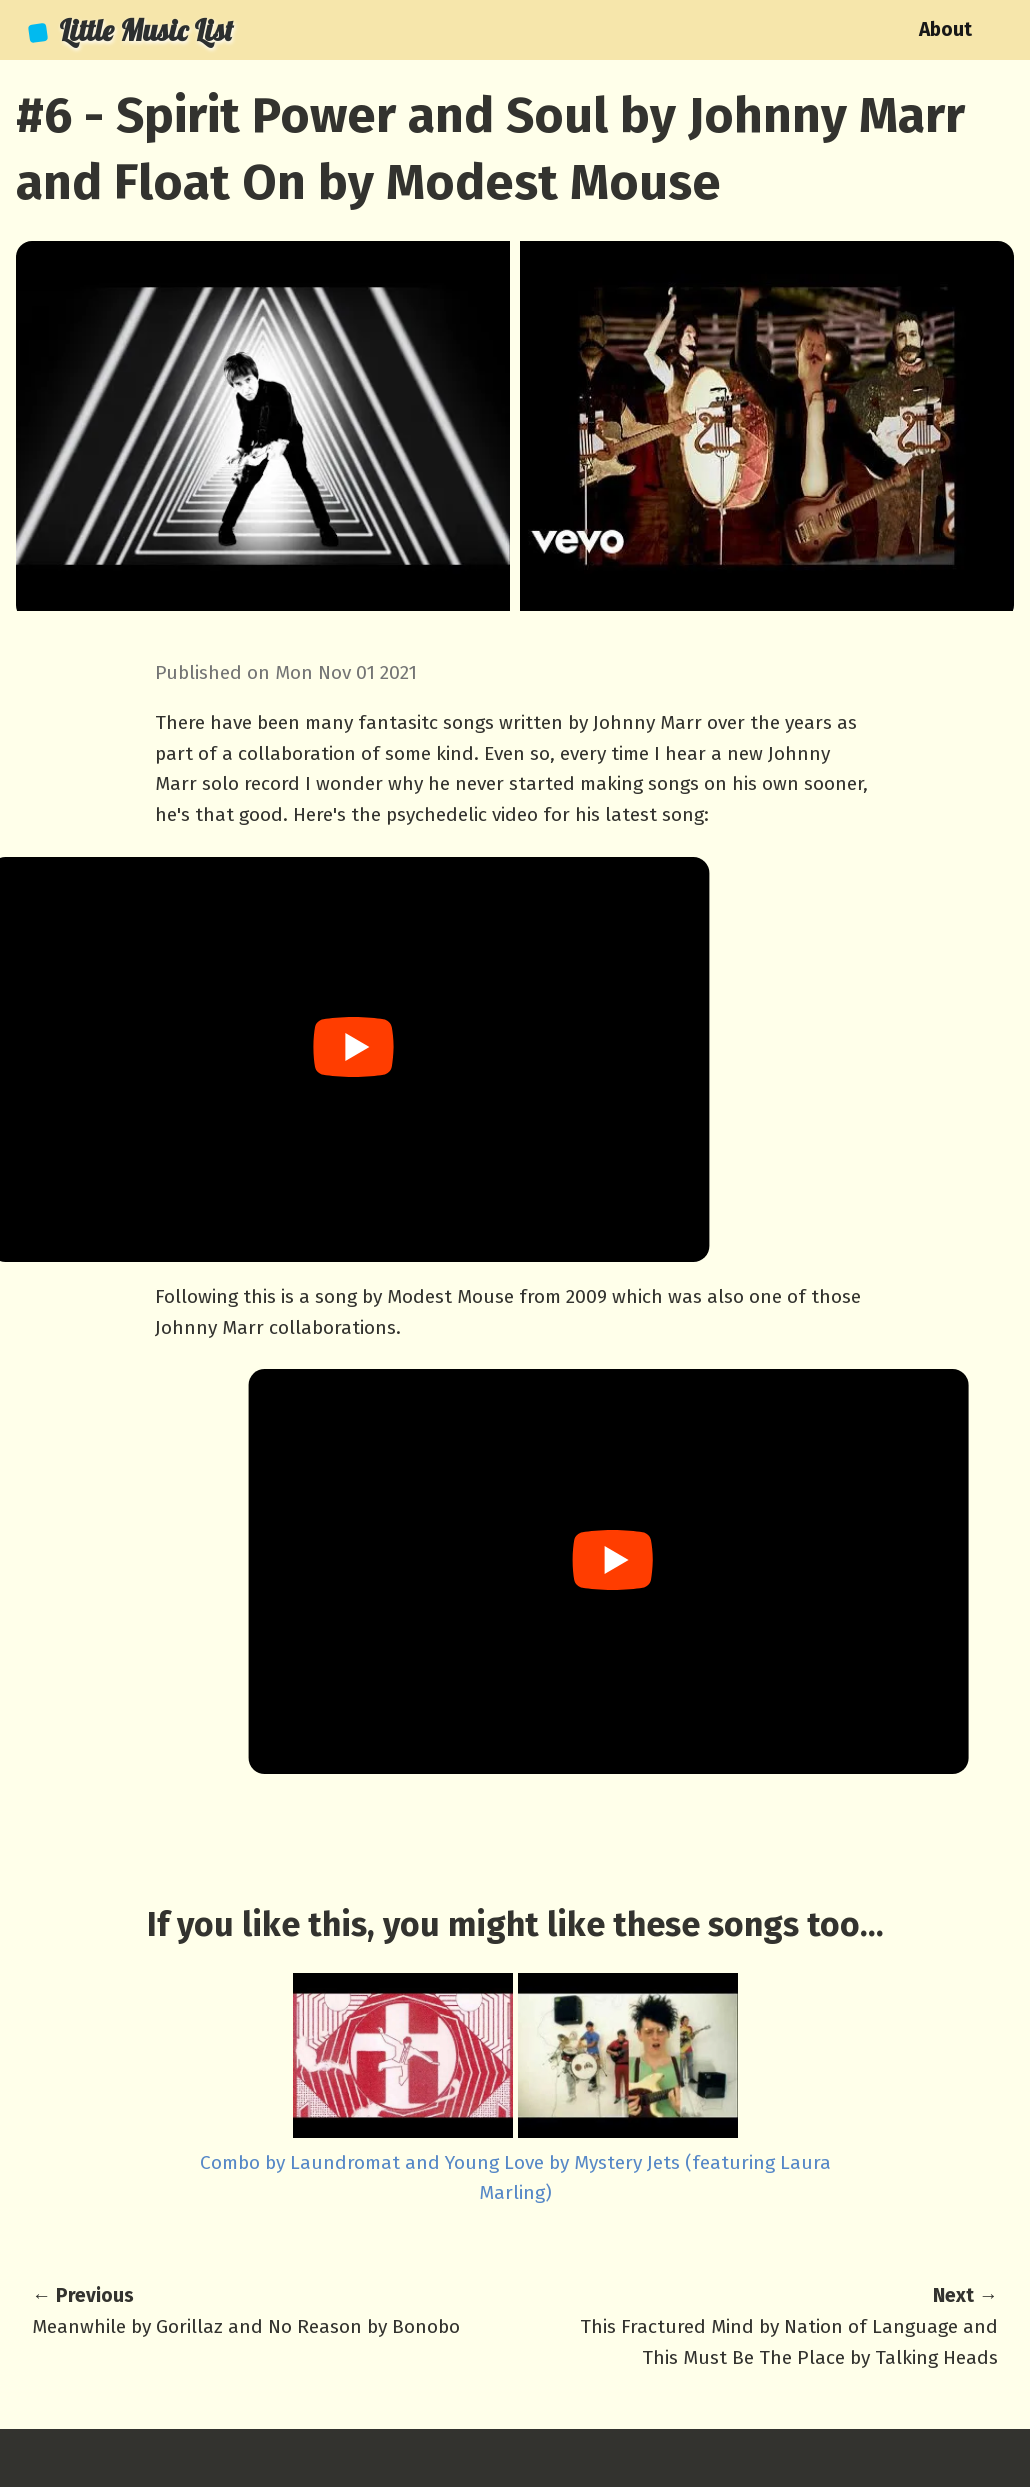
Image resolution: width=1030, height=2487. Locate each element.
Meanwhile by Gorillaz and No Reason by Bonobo (249, 2309)
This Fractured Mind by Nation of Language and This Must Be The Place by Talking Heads (780, 2324)
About (945, 29)
